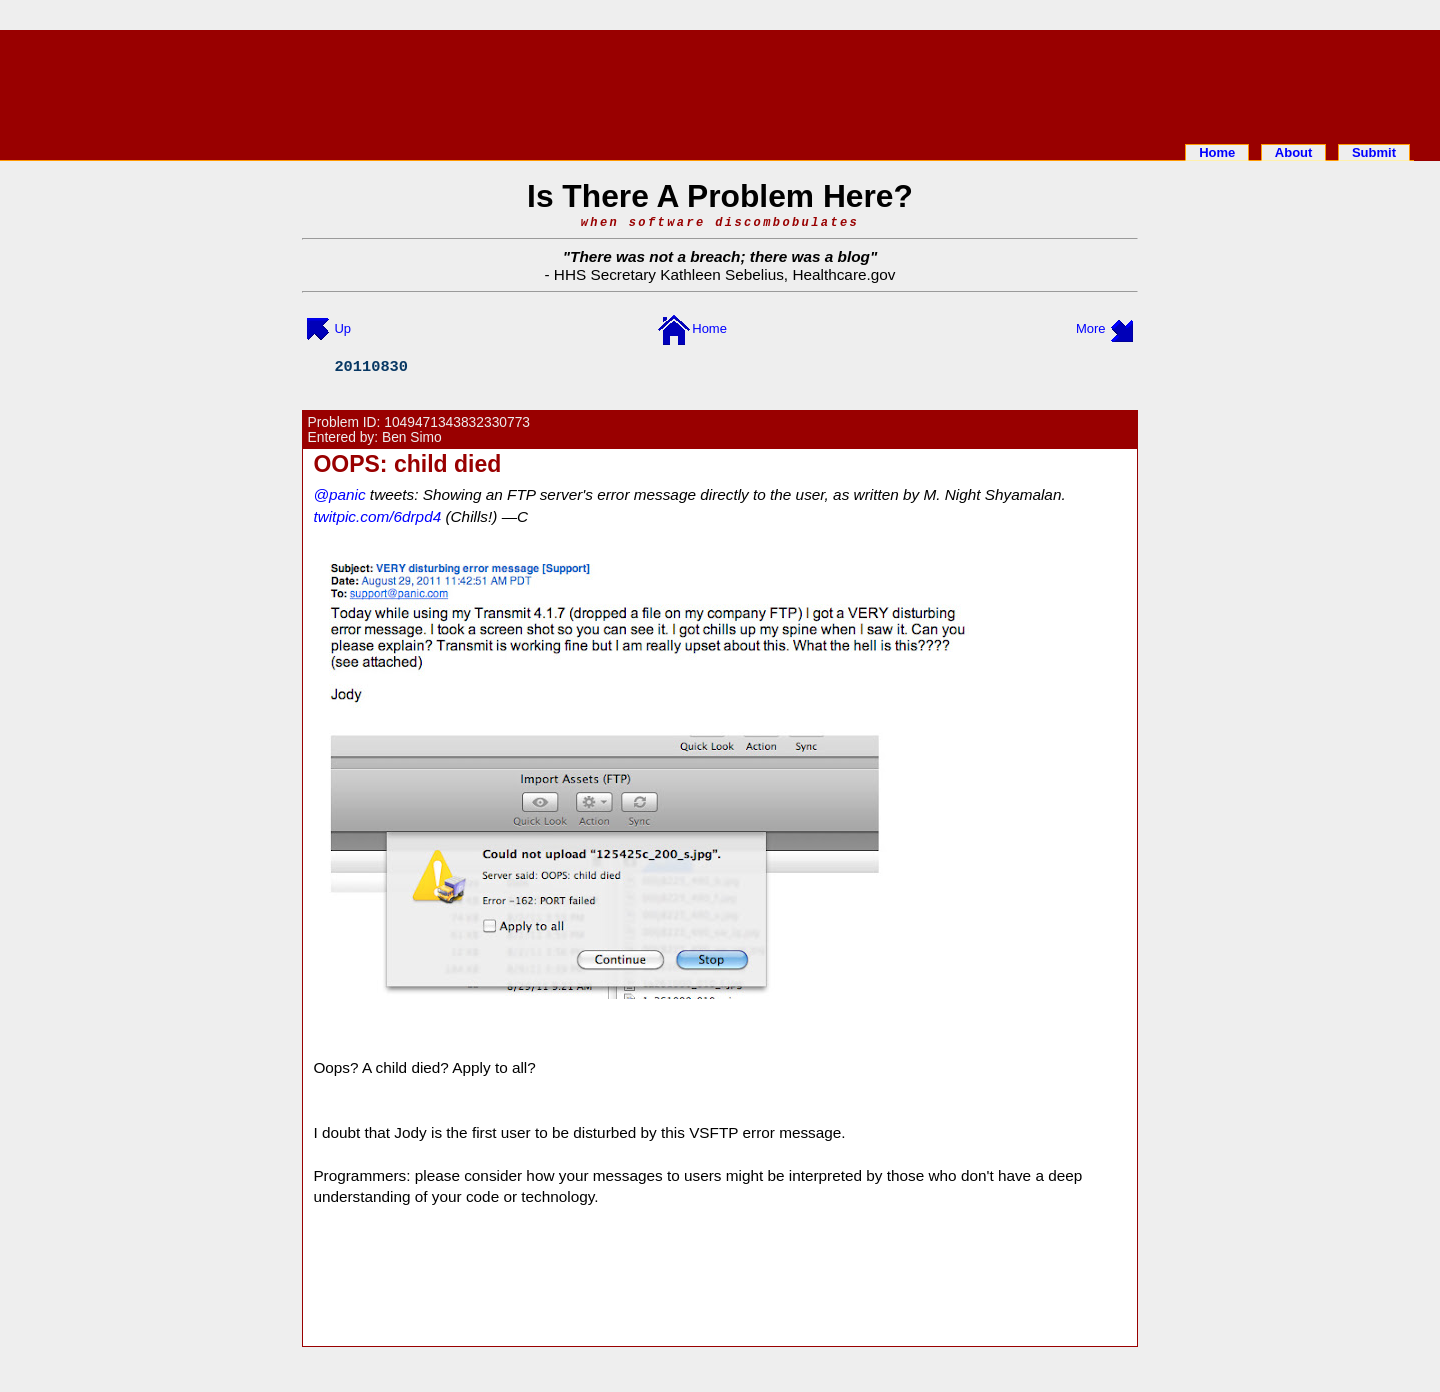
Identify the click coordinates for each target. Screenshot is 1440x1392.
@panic (339, 494)
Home (1217, 152)
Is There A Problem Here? (720, 196)
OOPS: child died (407, 464)
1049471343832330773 (457, 422)
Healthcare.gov (843, 274)
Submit (1374, 152)
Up (342, 328)
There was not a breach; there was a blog (720, 256)
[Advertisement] (720, 83)
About (1294, 152)
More (1091, 328)
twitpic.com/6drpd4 (377, 516)
